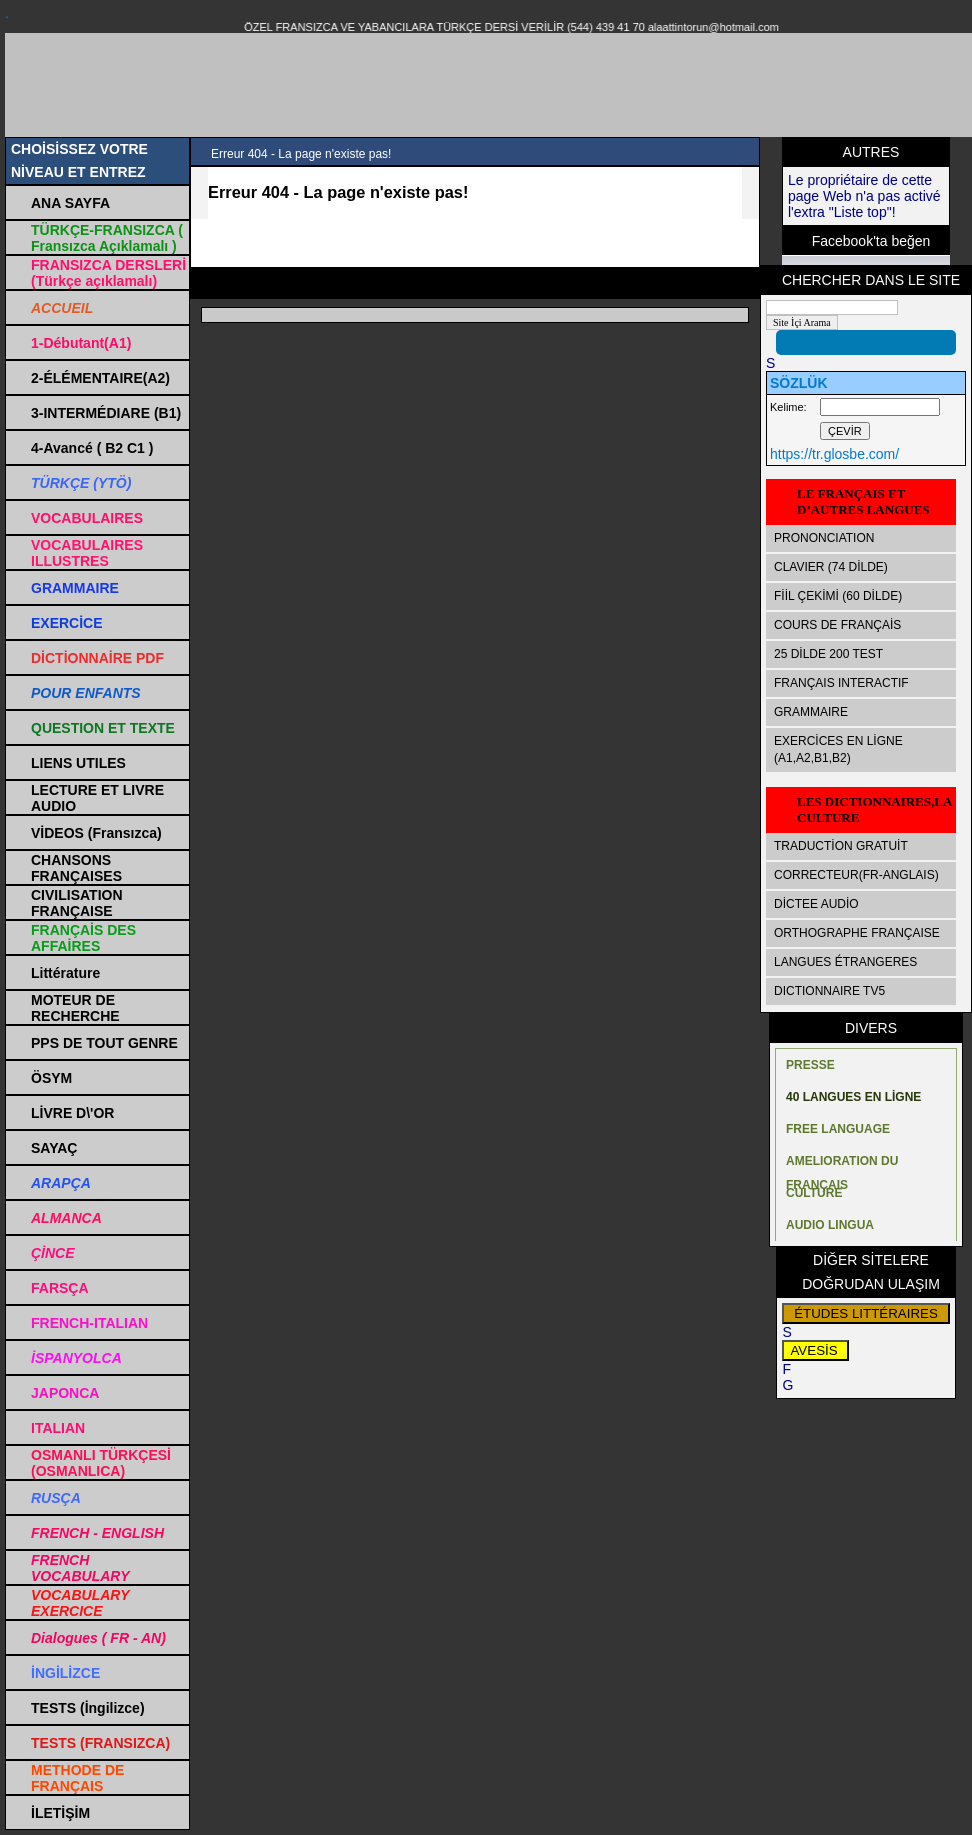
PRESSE (810, 1065)
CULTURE (814, 1193)
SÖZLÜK (799, 383)
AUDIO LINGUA (830, 1225)
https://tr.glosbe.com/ (834, 454)
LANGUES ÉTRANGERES (845, 962)
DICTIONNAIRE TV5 (829, 991)
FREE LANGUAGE (838, 1129)
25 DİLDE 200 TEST (828, 654)
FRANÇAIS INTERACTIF (841, 683)
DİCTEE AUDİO (816, 904)
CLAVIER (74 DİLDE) (831, 567)
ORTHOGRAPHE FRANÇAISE (857, 933)
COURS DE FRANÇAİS (837, 625)
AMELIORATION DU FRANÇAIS (842, 1165)
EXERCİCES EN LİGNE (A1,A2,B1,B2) (838, 749)
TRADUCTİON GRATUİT (841, 846)
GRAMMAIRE (811, 712)
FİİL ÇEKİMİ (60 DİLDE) (838, 596)
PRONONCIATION (824, 538)
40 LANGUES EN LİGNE (853, 1097)
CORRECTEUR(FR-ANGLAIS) (856, 875)
